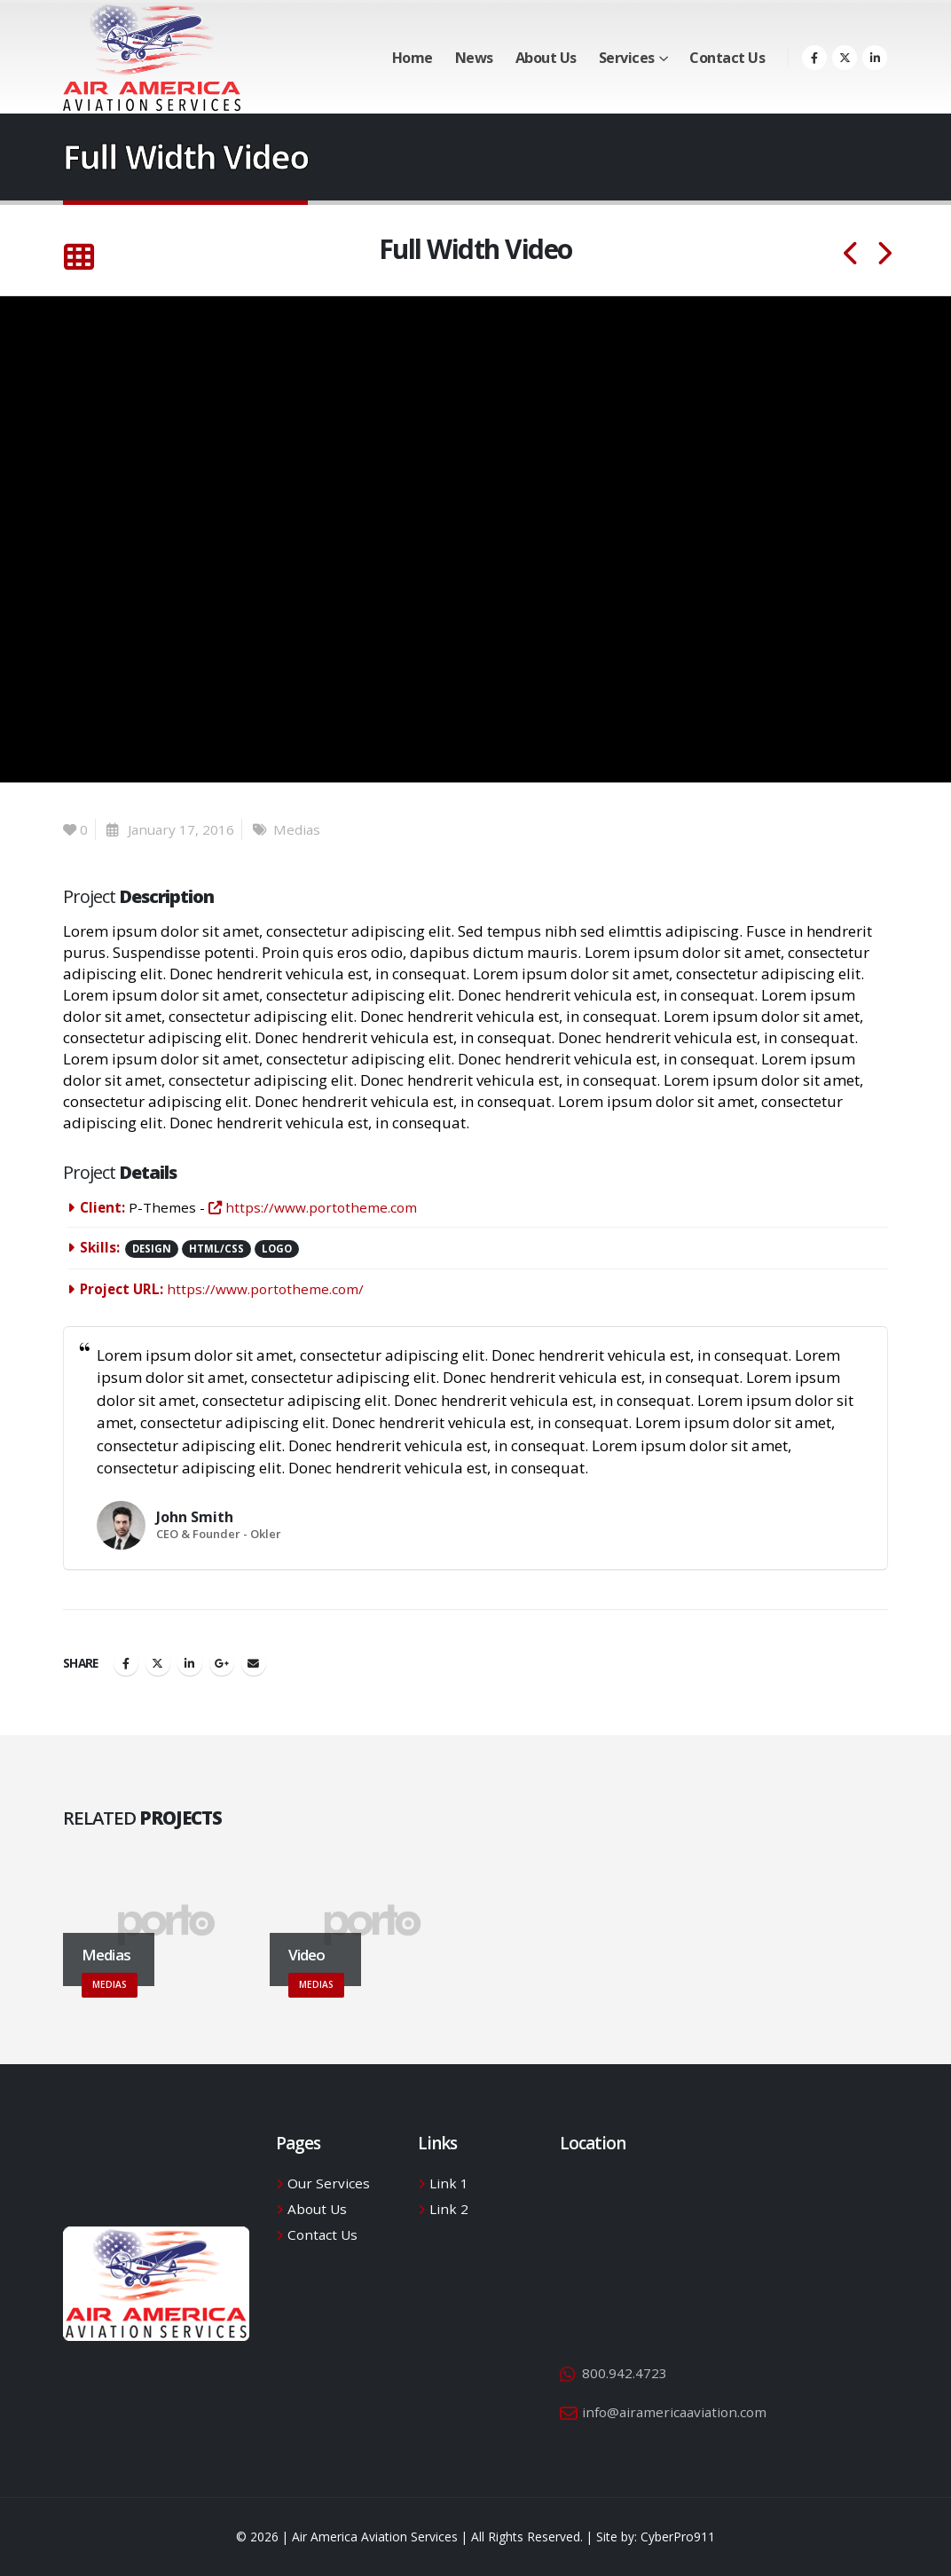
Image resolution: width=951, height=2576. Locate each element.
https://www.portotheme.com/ (265, 1289)
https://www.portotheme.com (312, 1207)
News (474, 57)
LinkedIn (189, 1663)
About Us (546, 57)
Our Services (328, 2183)
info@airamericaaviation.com (674, 2412)
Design (151, 1248)
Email (253, 1663)
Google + (221, 1663)
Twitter (157, 1663)
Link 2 (448, 2209)
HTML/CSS (216, 1248)
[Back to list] (78, 257)
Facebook (126, 1663)
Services (627, 57)
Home (412, 57)
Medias (296, 829)
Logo (277, 1248)
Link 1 (448, 2183)
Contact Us (727, 57)
